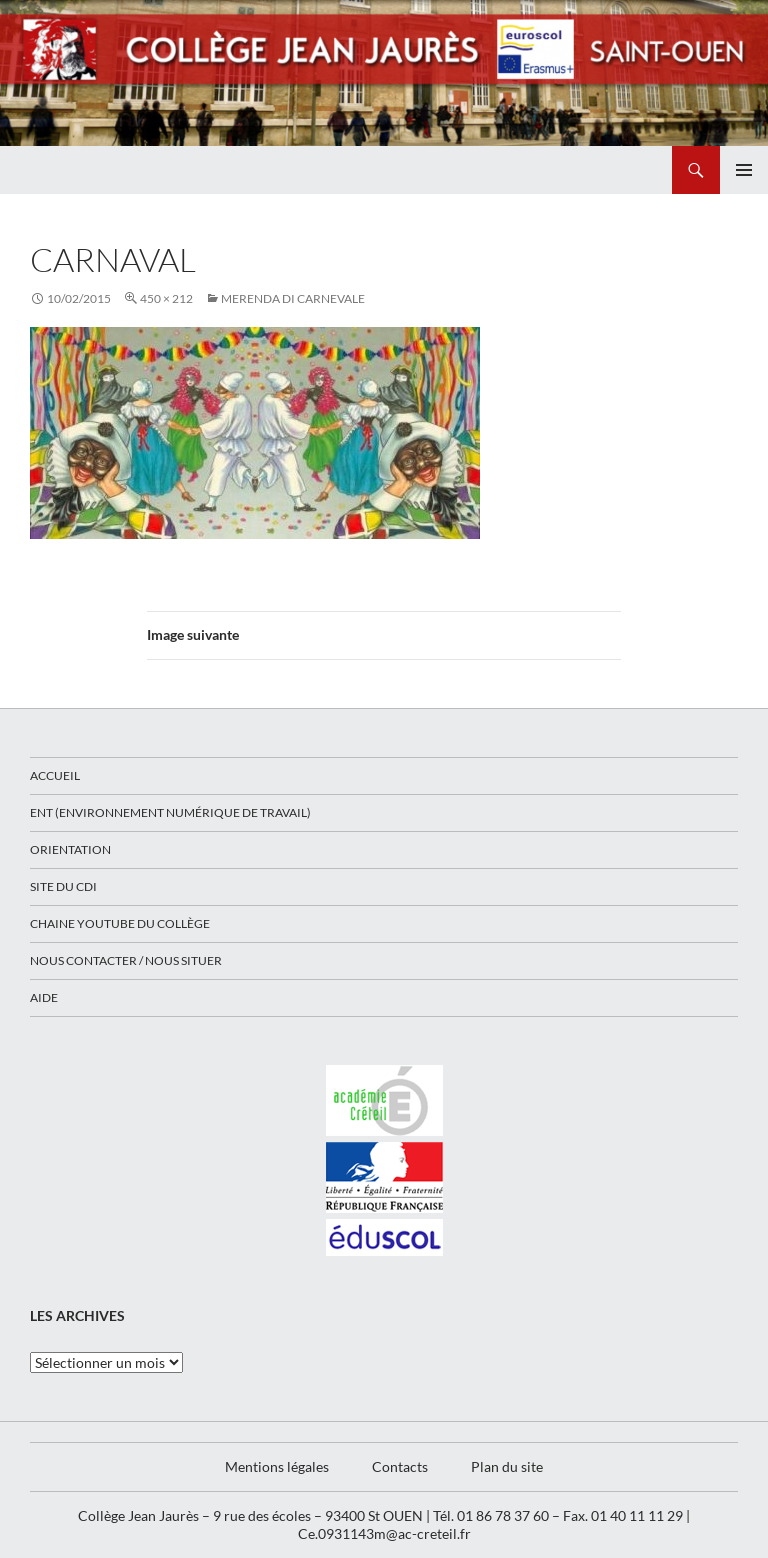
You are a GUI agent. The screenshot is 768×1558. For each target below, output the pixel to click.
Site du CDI (63, 886)
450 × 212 (166, 298)
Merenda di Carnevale (293, 298)
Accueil (55, 775)
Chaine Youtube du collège (120, 923)
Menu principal (744, 170)
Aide (44, 997)
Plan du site (507, 1466)
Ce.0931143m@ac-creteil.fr (384, 1533)
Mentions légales (277, 1466)
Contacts (400, 1466)
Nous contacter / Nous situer (126, 960)
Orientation (70, 849)
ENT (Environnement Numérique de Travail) (170, 812)
